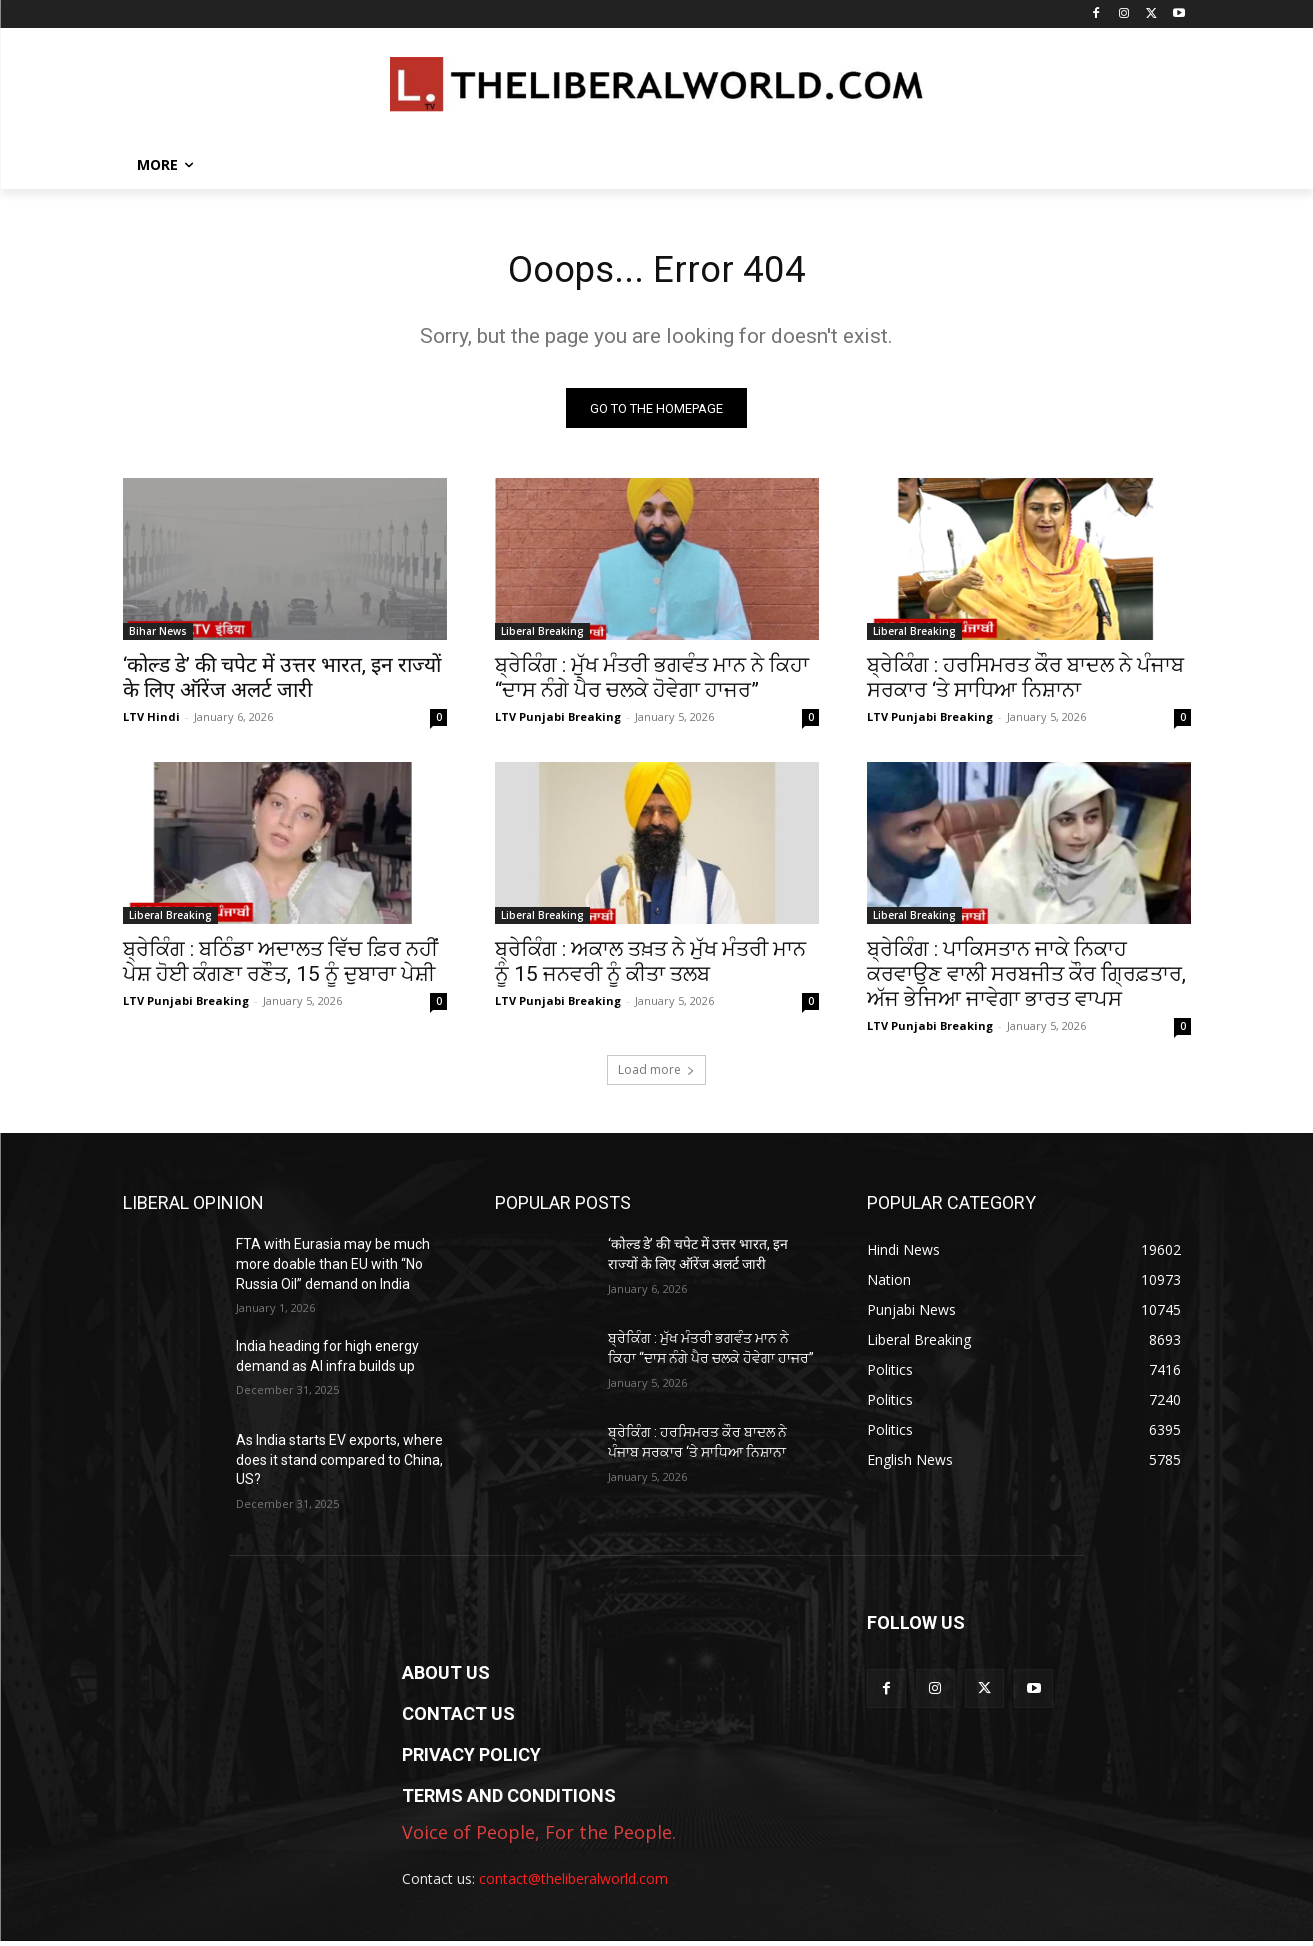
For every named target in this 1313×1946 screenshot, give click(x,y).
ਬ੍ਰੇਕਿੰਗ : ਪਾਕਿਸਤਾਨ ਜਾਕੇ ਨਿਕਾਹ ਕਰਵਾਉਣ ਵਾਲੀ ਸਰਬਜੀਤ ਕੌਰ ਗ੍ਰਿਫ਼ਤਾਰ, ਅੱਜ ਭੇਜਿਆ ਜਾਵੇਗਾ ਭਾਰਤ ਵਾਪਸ (1026, 979)
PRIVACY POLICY (471, 1759)
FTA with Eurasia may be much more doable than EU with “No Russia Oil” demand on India (333, 1268)
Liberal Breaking (542, 636)
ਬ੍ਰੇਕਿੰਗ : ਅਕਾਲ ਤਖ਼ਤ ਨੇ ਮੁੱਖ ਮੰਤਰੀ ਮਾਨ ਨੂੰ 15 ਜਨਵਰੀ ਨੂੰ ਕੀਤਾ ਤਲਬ (650, 966)
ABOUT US (446, 1677)
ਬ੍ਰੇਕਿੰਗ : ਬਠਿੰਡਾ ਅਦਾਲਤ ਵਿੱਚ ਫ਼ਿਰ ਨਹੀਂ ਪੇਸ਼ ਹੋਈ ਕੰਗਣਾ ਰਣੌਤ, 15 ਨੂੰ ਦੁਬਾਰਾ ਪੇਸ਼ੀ (280, 966)
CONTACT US (458, 1718)
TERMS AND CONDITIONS (509, 1800)
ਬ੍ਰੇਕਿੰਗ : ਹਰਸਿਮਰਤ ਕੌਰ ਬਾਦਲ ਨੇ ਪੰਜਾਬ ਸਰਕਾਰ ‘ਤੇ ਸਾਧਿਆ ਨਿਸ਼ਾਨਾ (1025, 682)
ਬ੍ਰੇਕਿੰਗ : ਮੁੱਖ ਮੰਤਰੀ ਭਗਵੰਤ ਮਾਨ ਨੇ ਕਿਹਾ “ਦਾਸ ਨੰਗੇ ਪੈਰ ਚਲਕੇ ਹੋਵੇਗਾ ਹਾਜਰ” (652, 682)
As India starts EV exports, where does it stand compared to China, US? (339, 1464)
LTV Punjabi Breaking (558, 721)
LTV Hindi (151, 721)
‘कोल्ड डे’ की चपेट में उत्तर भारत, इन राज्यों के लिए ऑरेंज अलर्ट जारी (282, 682)
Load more (656, 1074)
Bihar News (158, 636)
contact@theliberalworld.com (573, 1883)
